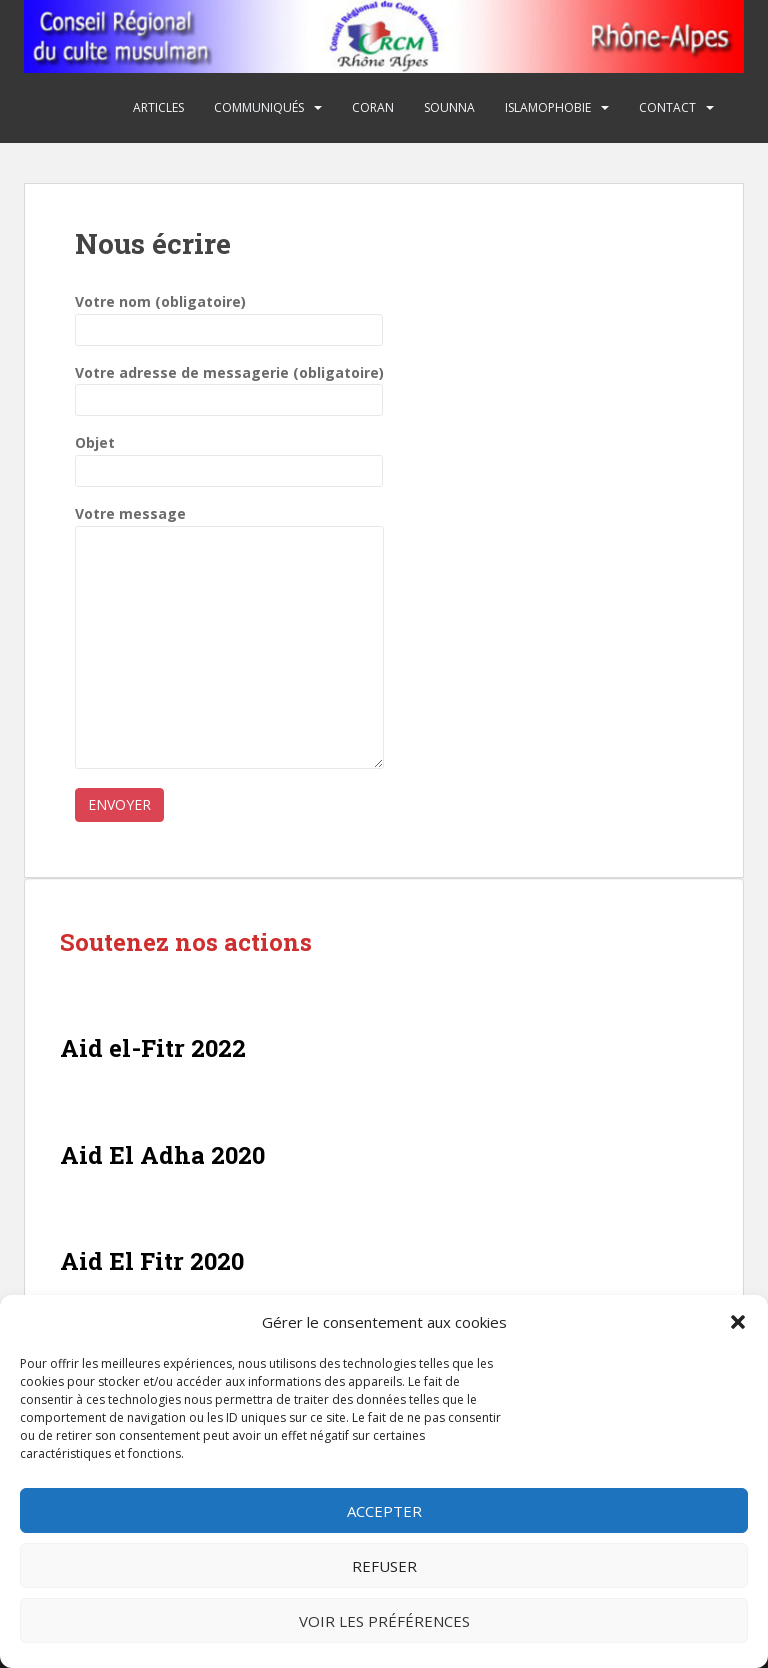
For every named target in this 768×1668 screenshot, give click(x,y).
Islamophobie (548, 107)
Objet (229, 456)
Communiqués (259, 107)
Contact (667, 107)
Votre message (229, 525)
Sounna (449, 107)
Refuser (384, 1566)
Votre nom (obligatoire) (229, 315)
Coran (373, 107)
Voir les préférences (384, 1621)
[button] (738, 1322)
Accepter (384, 1511)
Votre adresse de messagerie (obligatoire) (229, 386)
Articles (158, 107)
